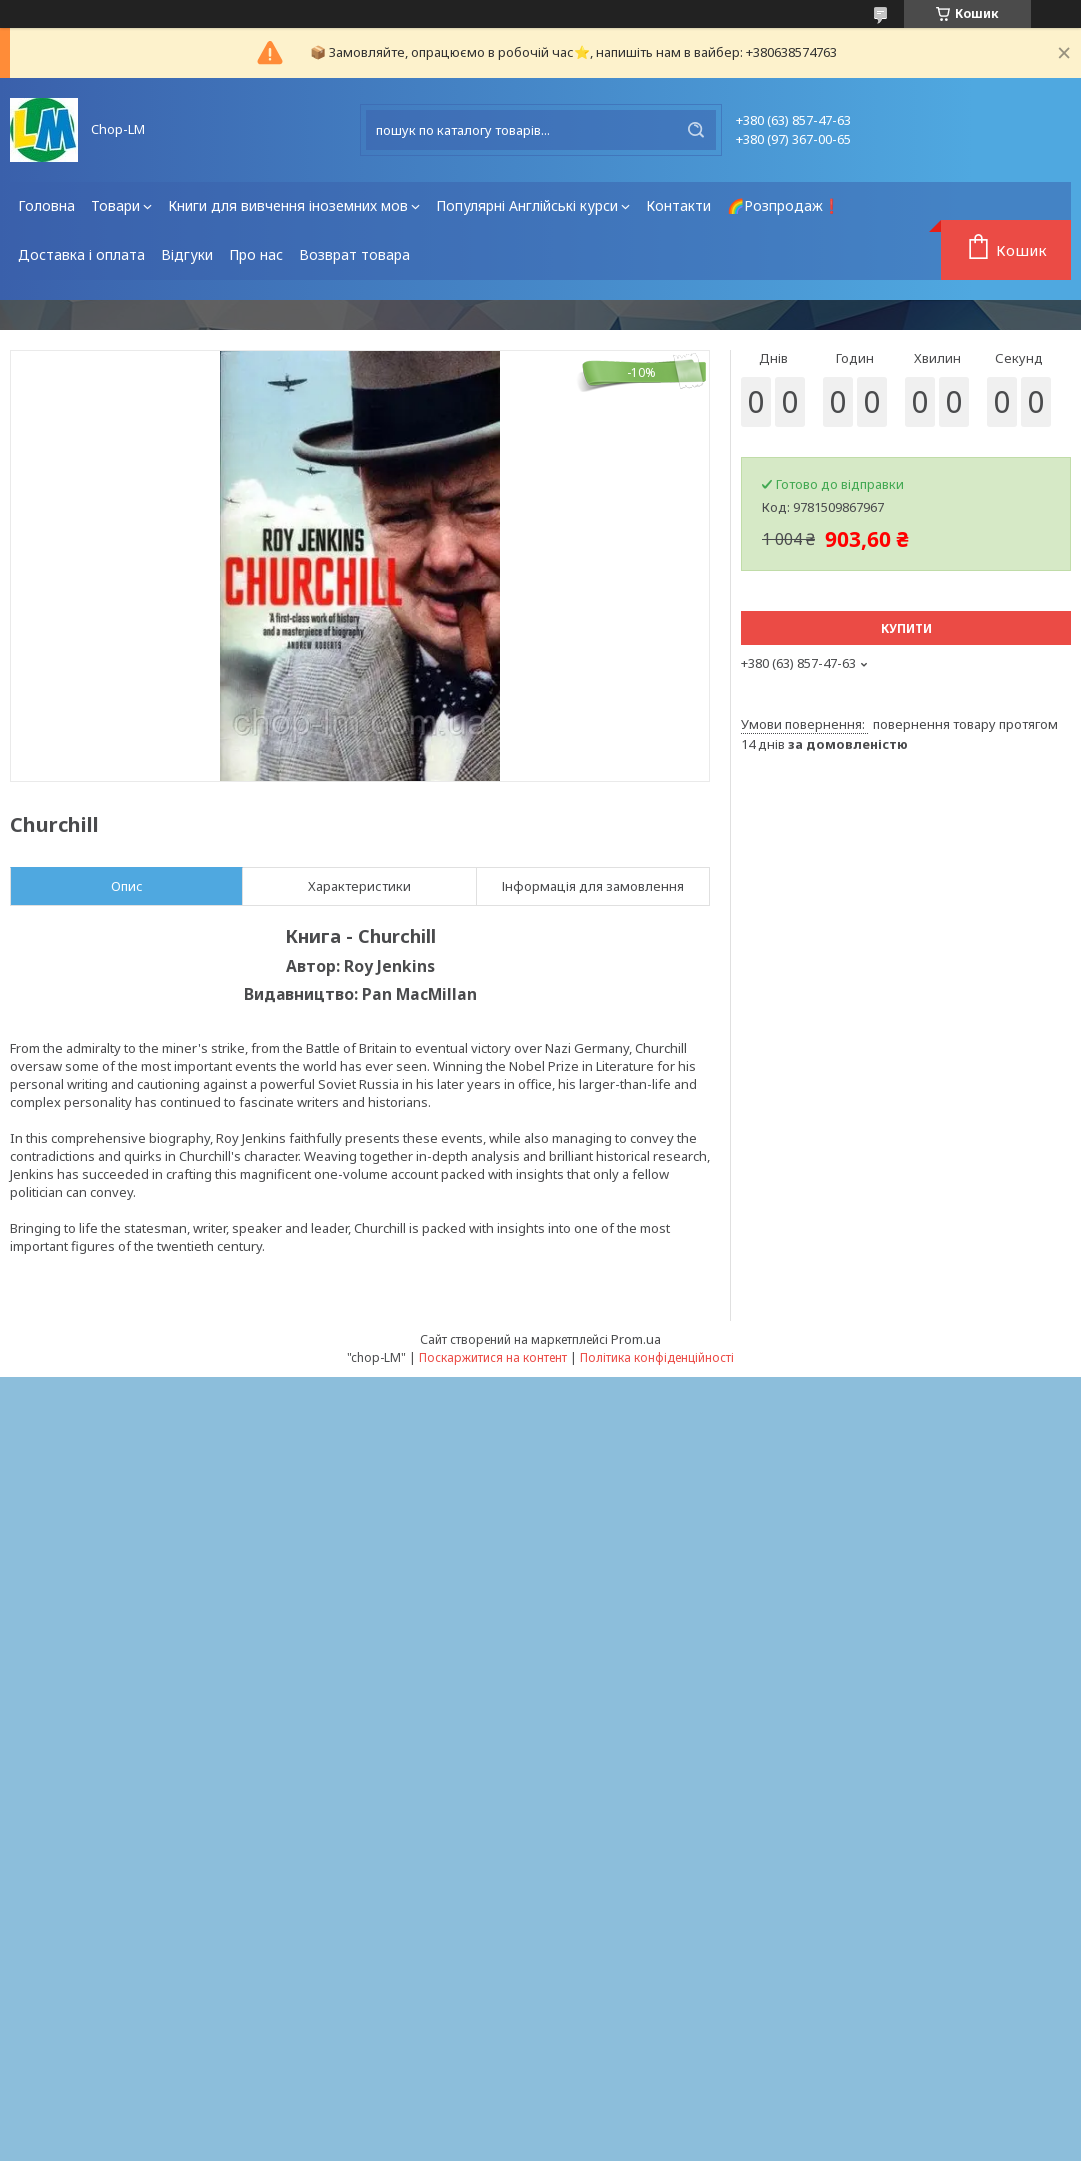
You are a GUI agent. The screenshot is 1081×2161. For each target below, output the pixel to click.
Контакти (678, 205)
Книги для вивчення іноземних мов (288, 205)
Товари (115, 205)
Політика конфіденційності (657, 1357)
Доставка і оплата (81, 254)
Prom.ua (636, 1339)
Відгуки (187, 254)
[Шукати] (696, 130)
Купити (906, 628)
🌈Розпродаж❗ (783, 205)
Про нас (256, 254)
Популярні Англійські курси (527, 205)
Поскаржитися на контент (493, 1357)
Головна (46, 205)
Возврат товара (354, 254)
